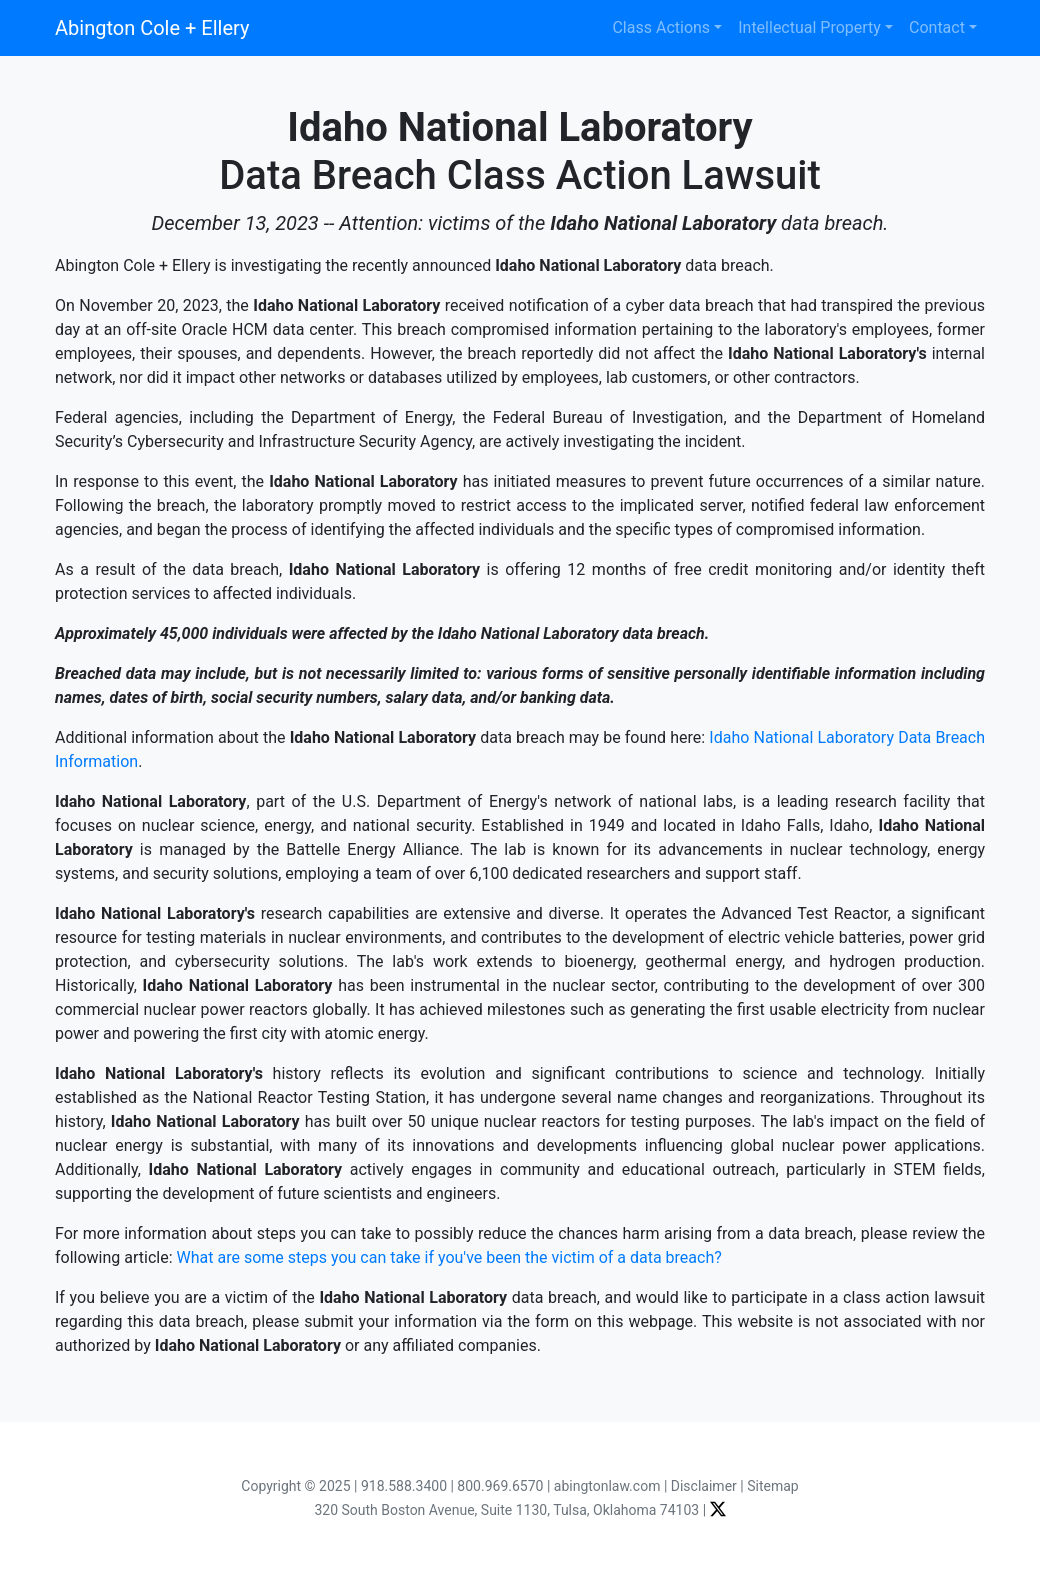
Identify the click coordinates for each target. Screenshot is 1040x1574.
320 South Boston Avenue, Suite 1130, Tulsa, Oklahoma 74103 (506, 1510)
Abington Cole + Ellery (152, 28)
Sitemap (772, 1486)
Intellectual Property (809, 27)
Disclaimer (704, 1486)
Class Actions (661, 27)
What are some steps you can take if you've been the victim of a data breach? (449, 1257)
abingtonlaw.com (607, 1486)
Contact (937, 27)
